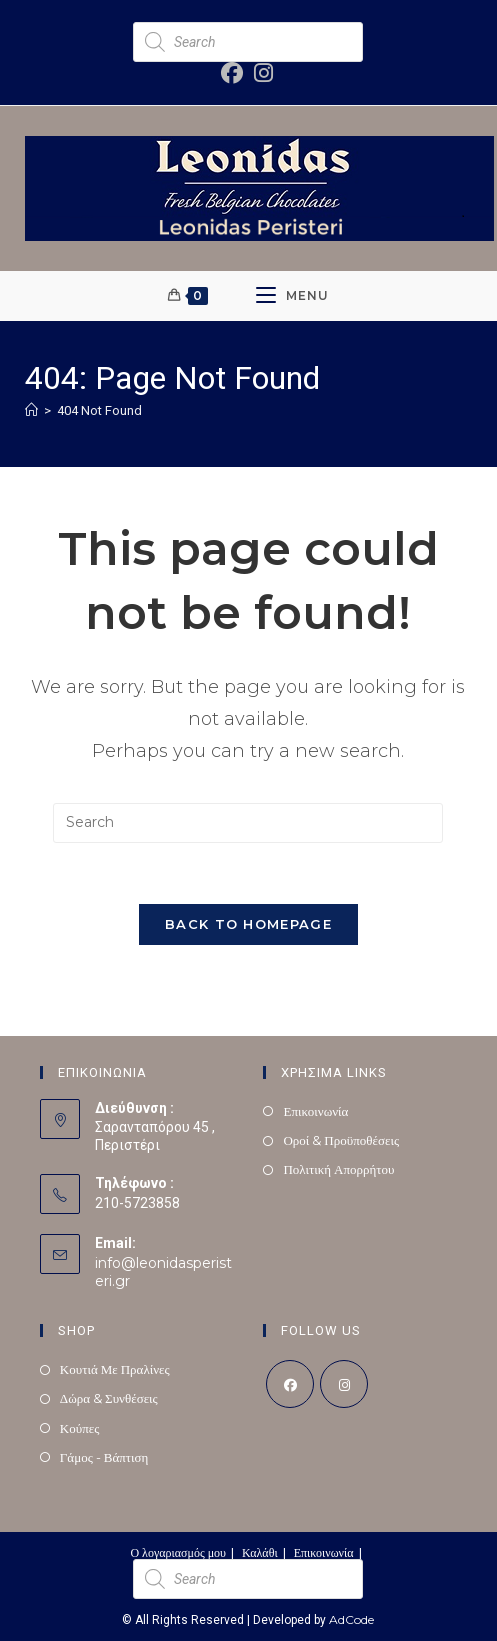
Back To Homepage (248, 924)
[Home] (31, 410)
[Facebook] (290, 1384)
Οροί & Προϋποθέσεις (341, 1140)
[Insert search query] (248, 823)
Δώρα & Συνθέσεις (109, 1398)
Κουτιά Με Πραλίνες (115, 1369)
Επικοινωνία (315, 1111)
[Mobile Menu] (292, 296)
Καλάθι (260, 1552)
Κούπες (80, 1428)
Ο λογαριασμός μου (178, 1552)
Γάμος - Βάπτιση (104, 1457)
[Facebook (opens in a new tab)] (233, 73)
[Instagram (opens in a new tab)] (260, 73)
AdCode (351, 1619)
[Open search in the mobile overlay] (248, 42)
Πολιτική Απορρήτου (338, 1169)
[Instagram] (344, 1384)
